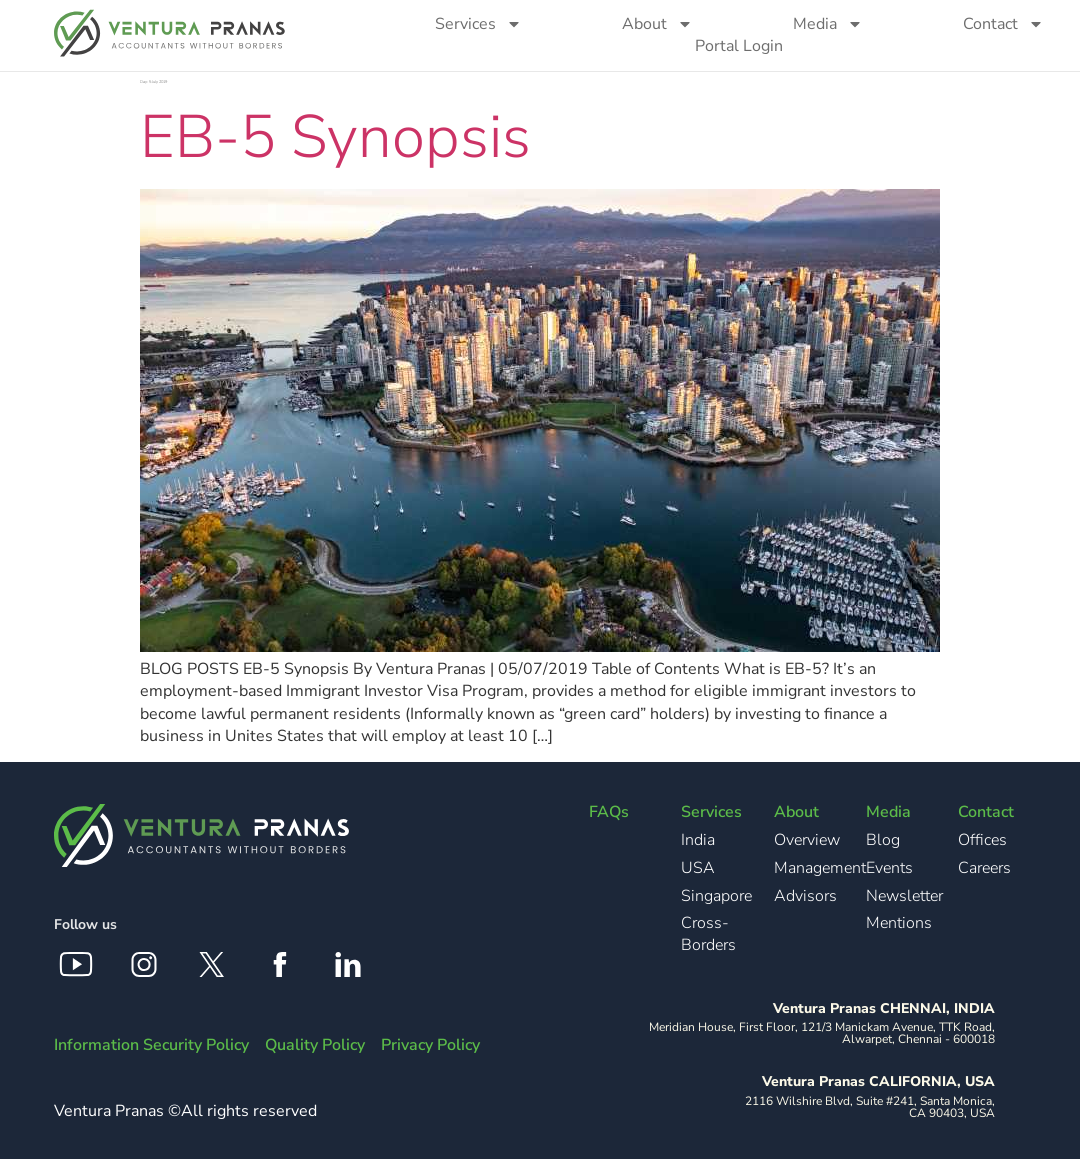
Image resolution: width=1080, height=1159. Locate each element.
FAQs (609, 812)
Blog (883, 840)
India (698, 840)
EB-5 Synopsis (335, 137)
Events (889, 868)
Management (820, 868)
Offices (982, 840)
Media (828, 24)
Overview (807, 840)
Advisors (805, 896)
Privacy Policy (430, 1045)
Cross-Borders (708, 934)
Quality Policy (315, 1045)
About (657, 24)
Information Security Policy (151, 1045)
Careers (984, 868)
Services (478, 24)
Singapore (716, 896)
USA (698, 868)
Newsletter (904, 896)
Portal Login (739, 46)
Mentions (899, 923)
